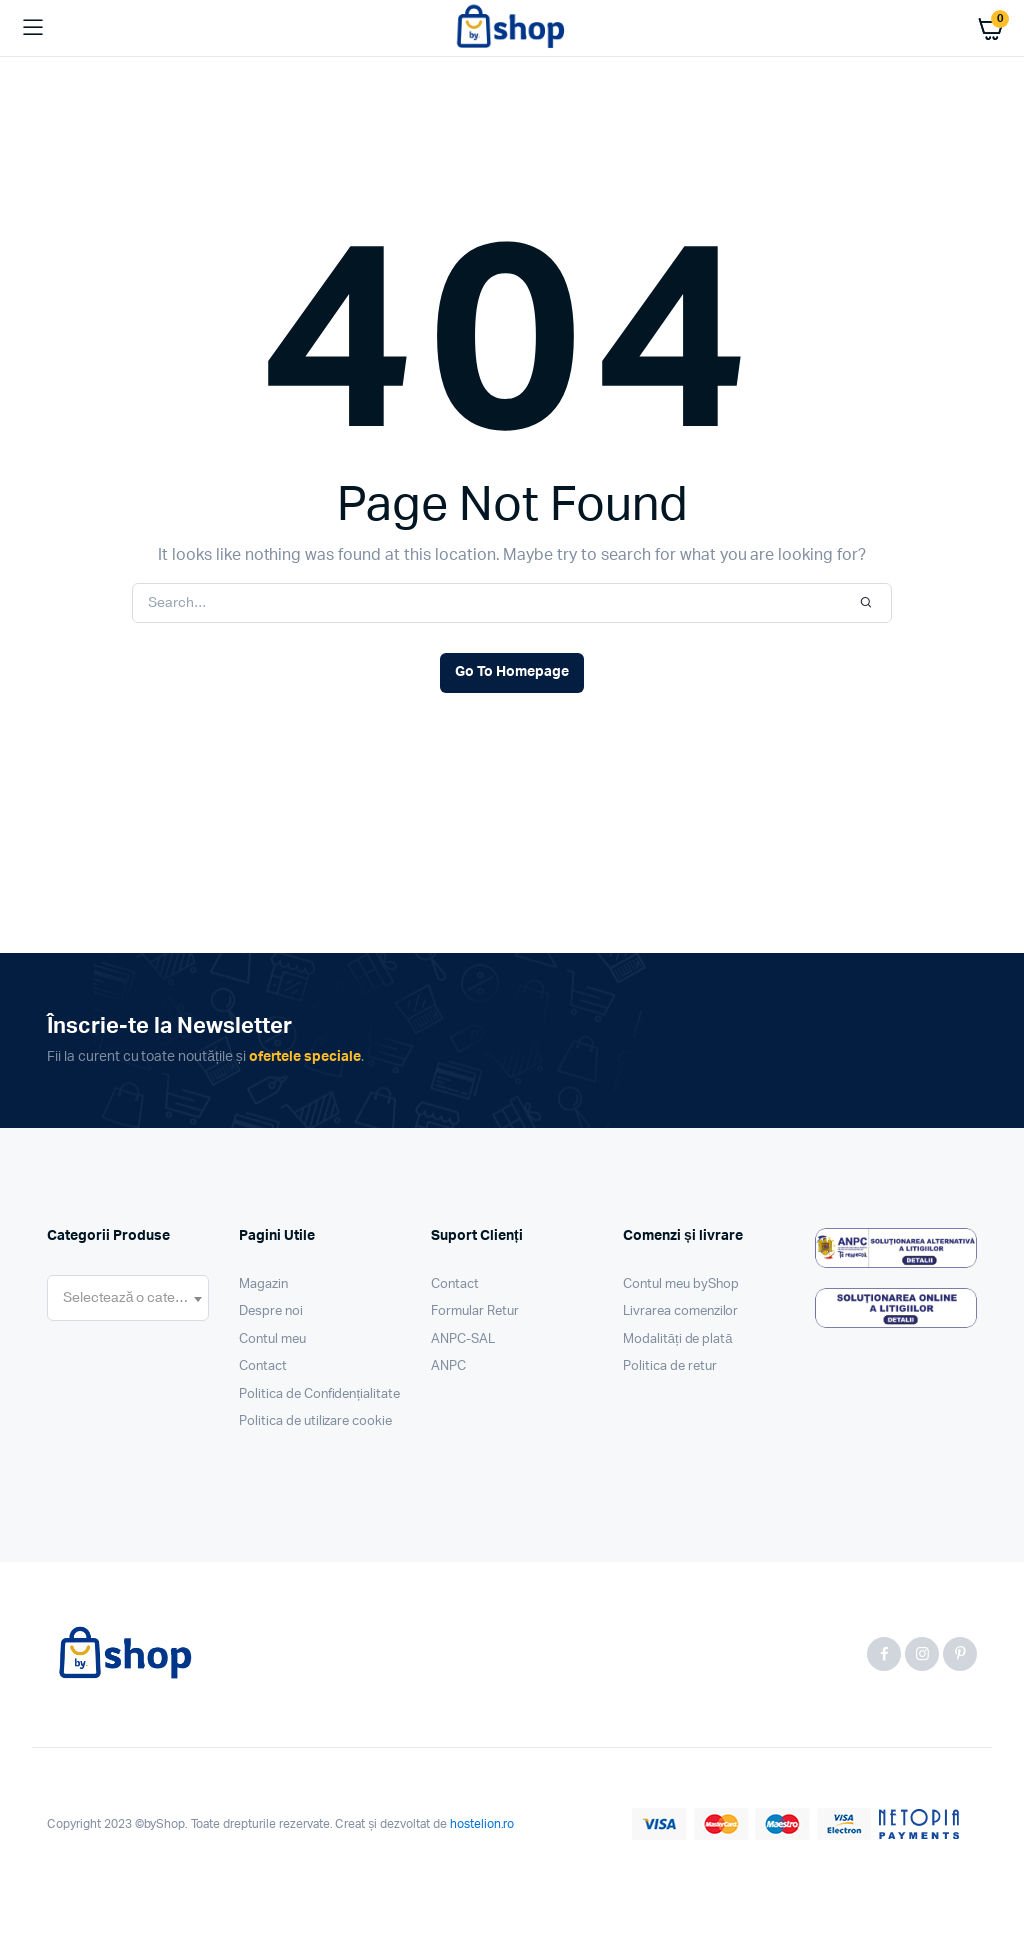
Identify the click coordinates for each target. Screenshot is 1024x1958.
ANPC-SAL (463, 1339)
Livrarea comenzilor (680, 1311)
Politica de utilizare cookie (315, 1421)
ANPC (448, 1366)
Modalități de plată (678, 1339)
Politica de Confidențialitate (319, 1394)
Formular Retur (475, 1311)
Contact (263, 1366)
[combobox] (128, 1298)
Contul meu (272, 1339)
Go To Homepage (512, 672)
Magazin (263, 1284)
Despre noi (271, 1311)
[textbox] (128, 1298)
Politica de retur (670, 1366)
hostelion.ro (482, 1824)
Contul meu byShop (681, 1284)
